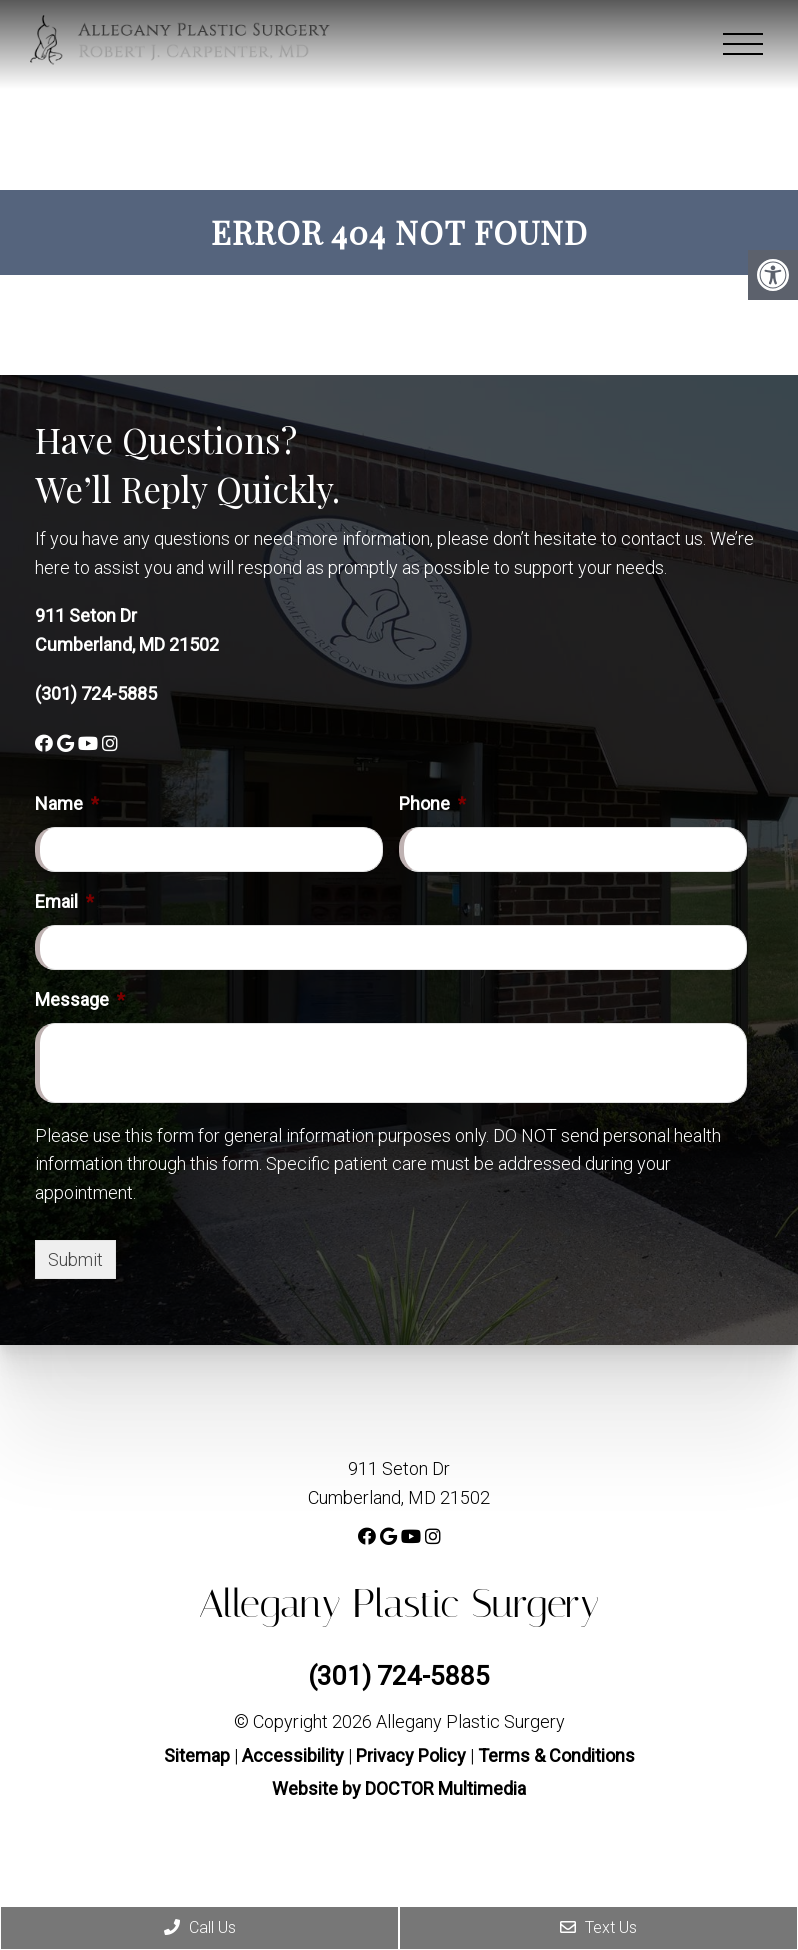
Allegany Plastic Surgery (399, 1603)
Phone (432, 803)
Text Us (598, 1927)
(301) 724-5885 (96, 693)
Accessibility (293, 1755)
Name (67, 803)
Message (80, 999)
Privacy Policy (413, 1755)
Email (64, 901)
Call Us (200, 1927)
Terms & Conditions (556, 1755)
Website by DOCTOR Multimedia (399, 1788)
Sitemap (197, 1755)
